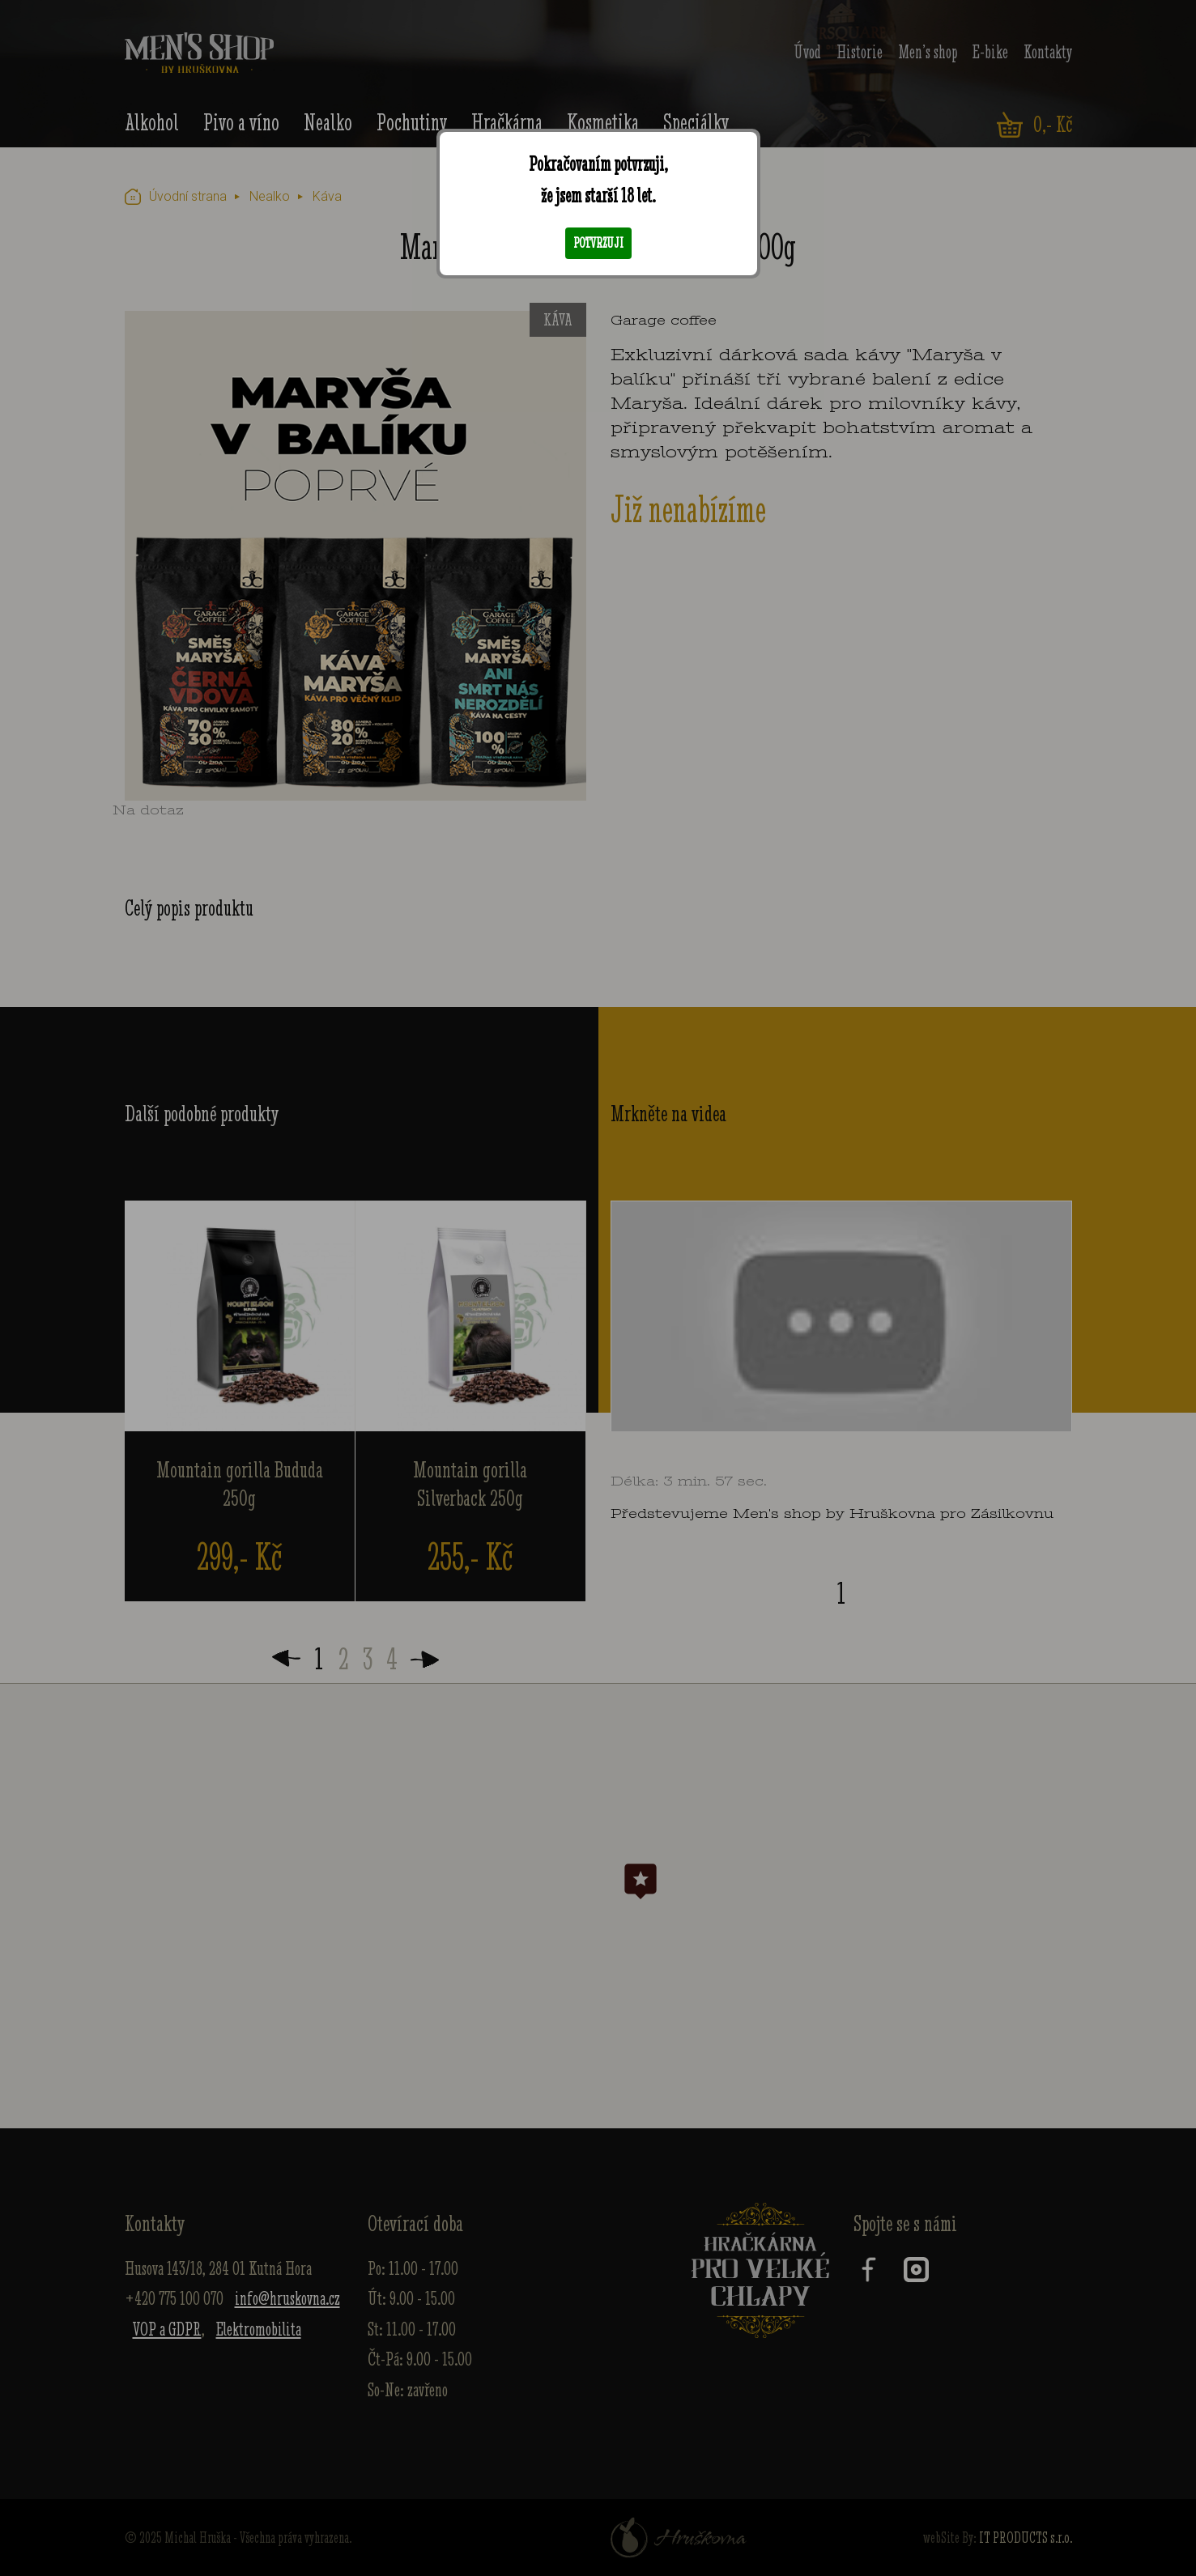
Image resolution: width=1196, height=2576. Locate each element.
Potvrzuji (598, 243)
